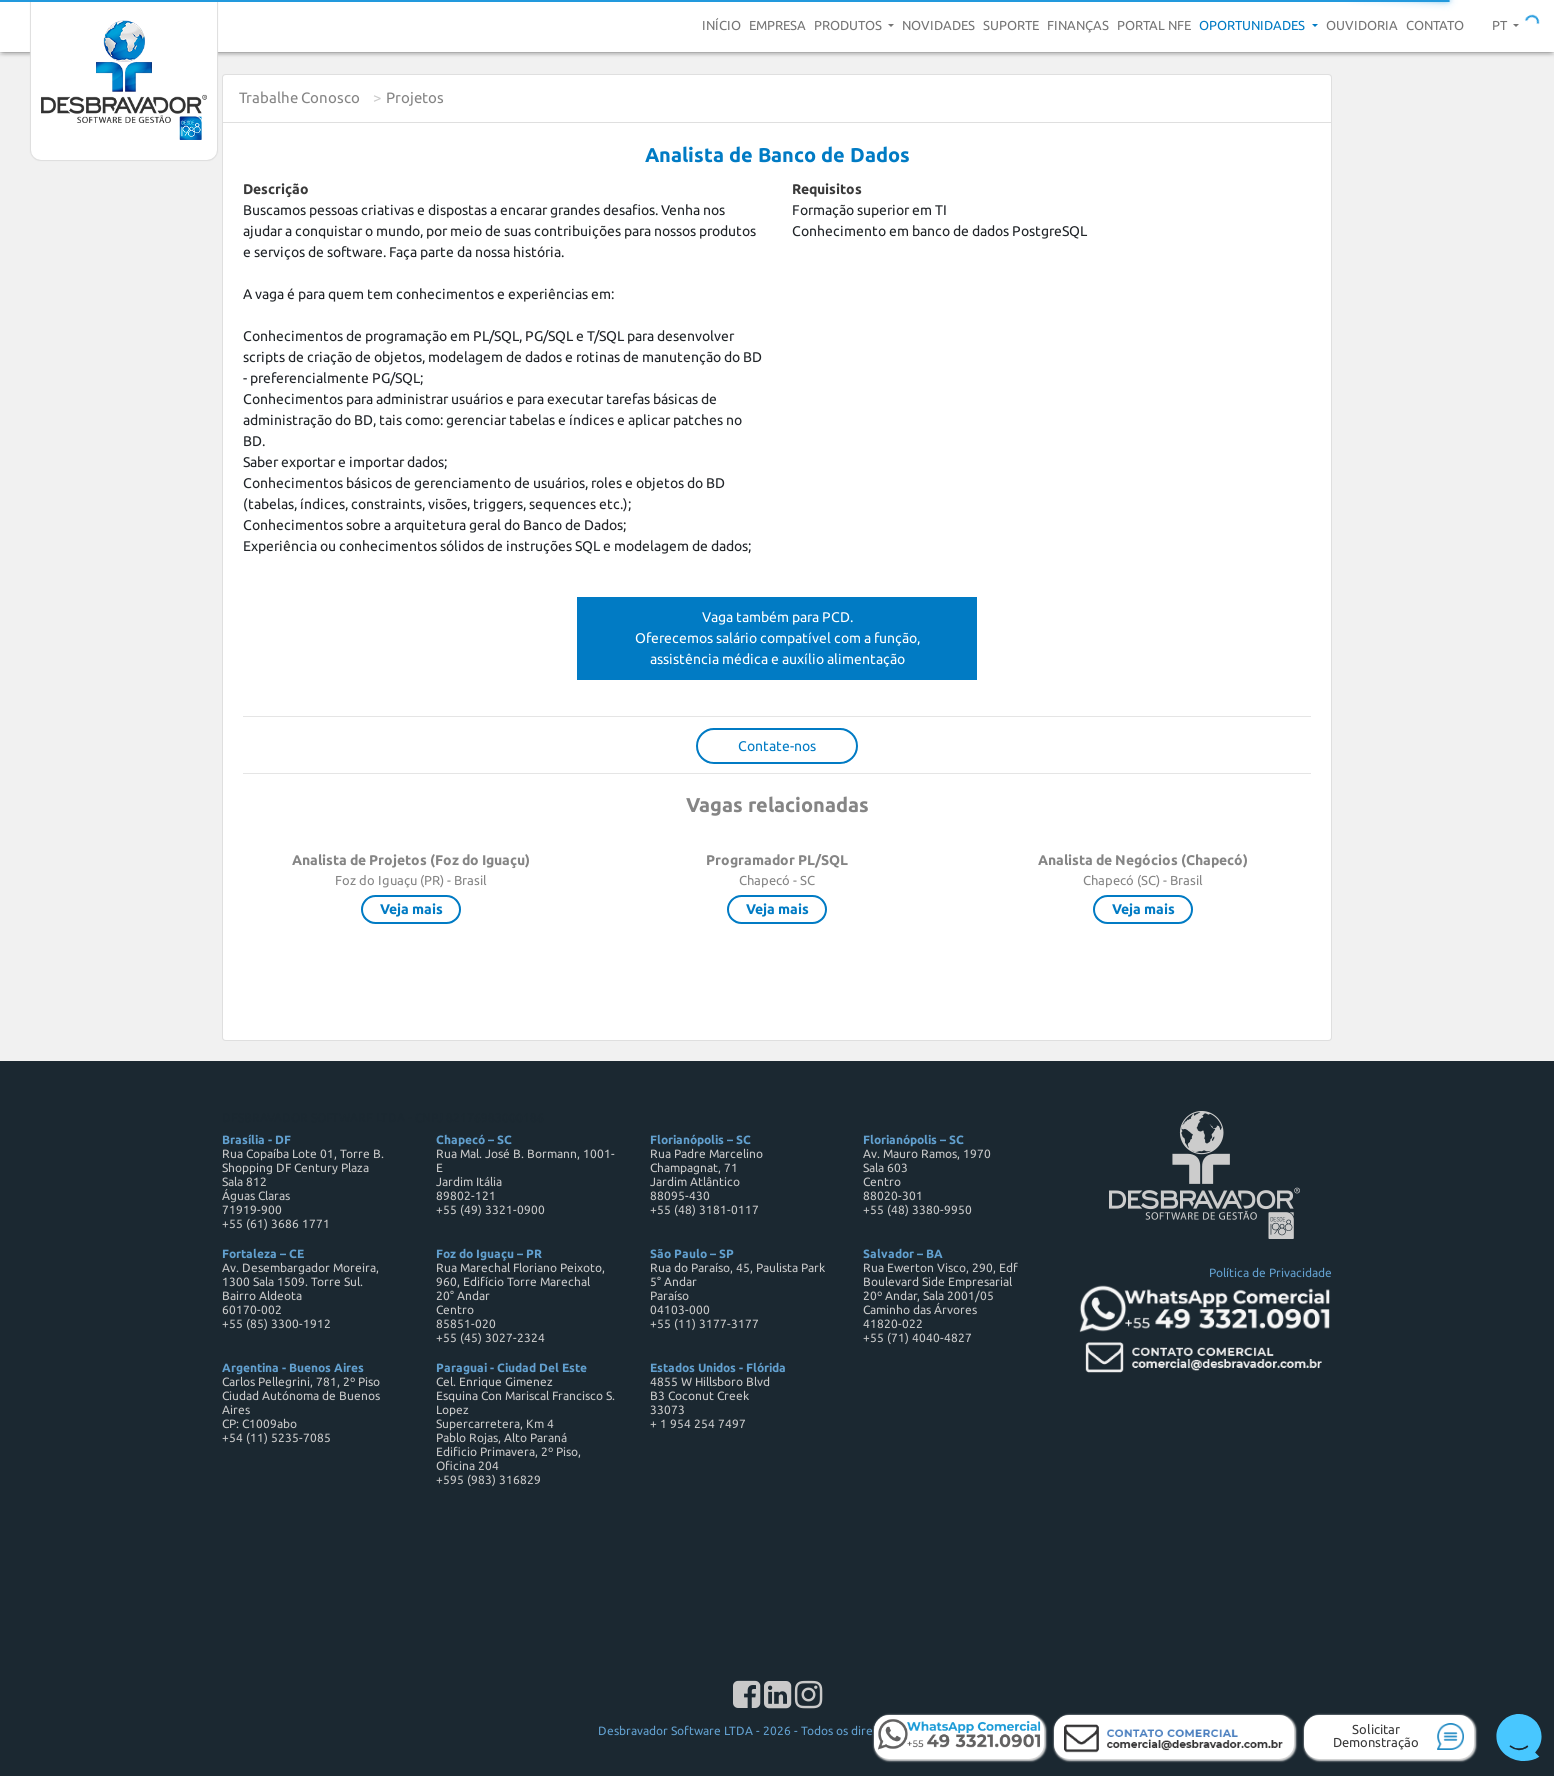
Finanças (1078, 25)
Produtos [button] (849, 25)
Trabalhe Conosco (299, 97)
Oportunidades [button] (1253, 25)
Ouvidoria (1362, 25)
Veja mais (411, 909)
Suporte (1011, 25)
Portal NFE (1154, 25)
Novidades (938, 25)
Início (721, 25)
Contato (1435, 25)
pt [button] (1501, 25)
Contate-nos (777, 746)
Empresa (777, 25)
